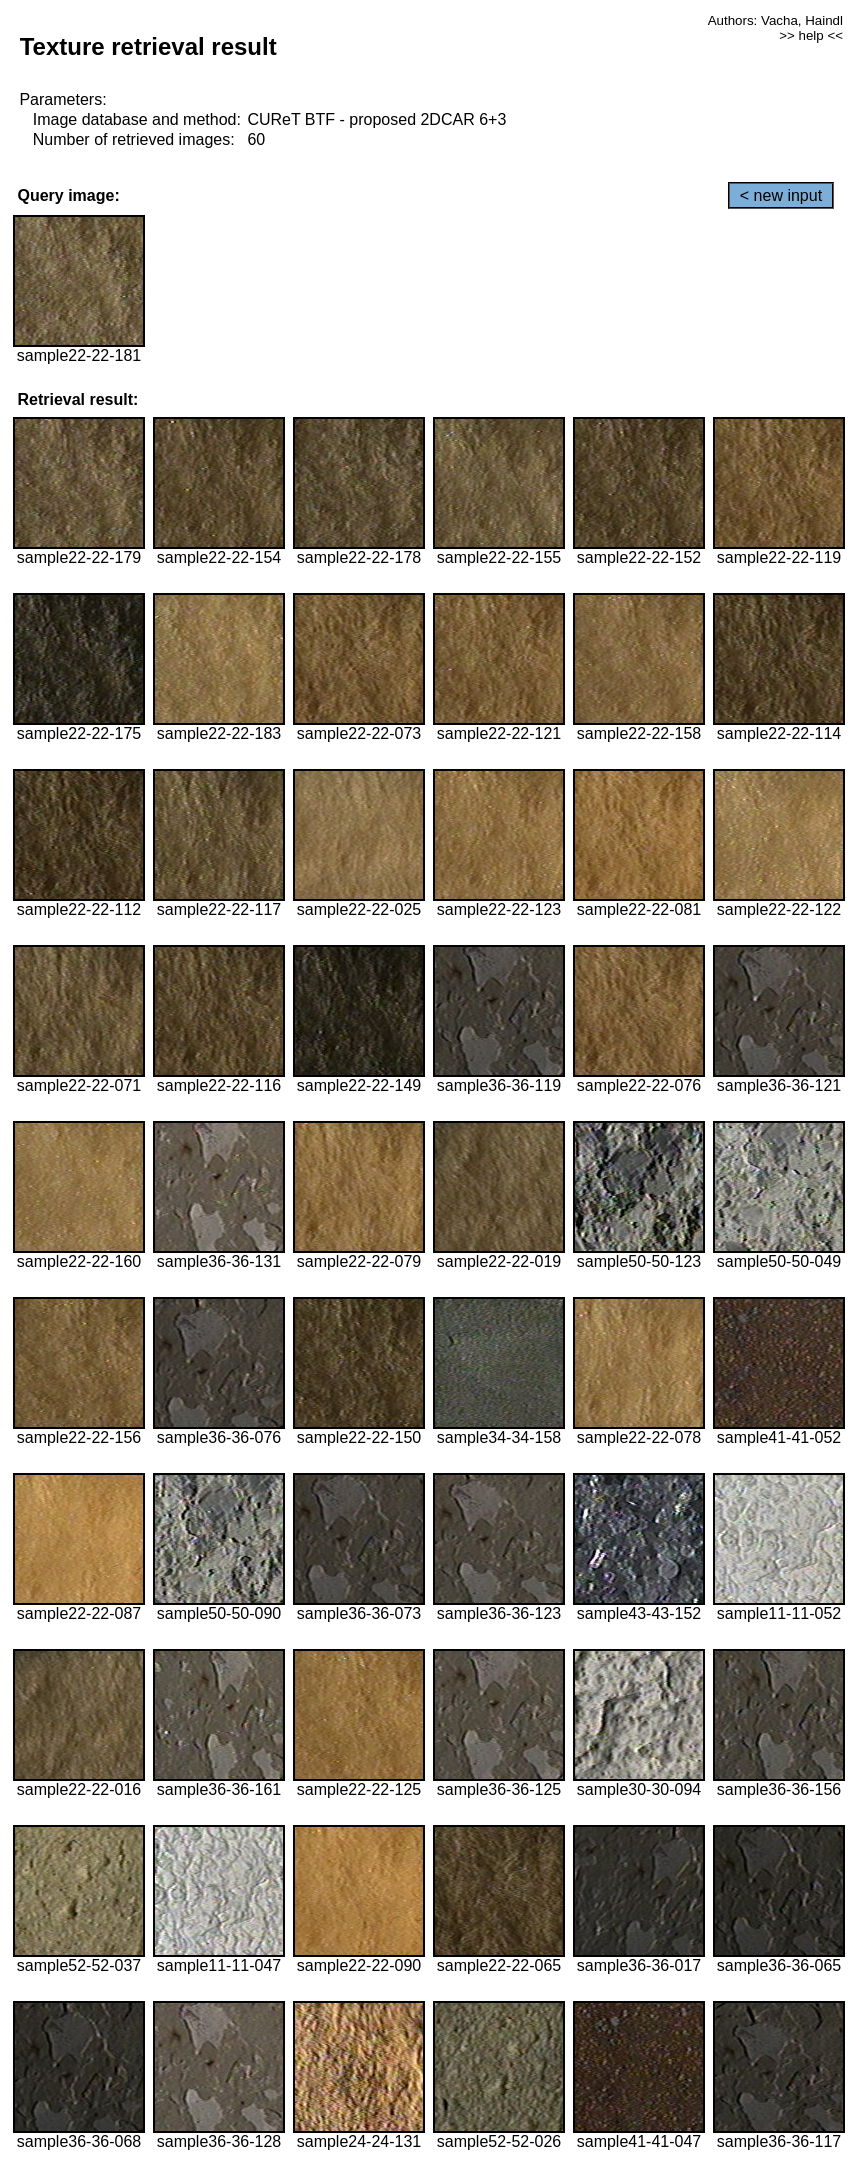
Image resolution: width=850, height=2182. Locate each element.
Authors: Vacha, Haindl (775, 20)
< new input (781, 195)
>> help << (811, 35)
